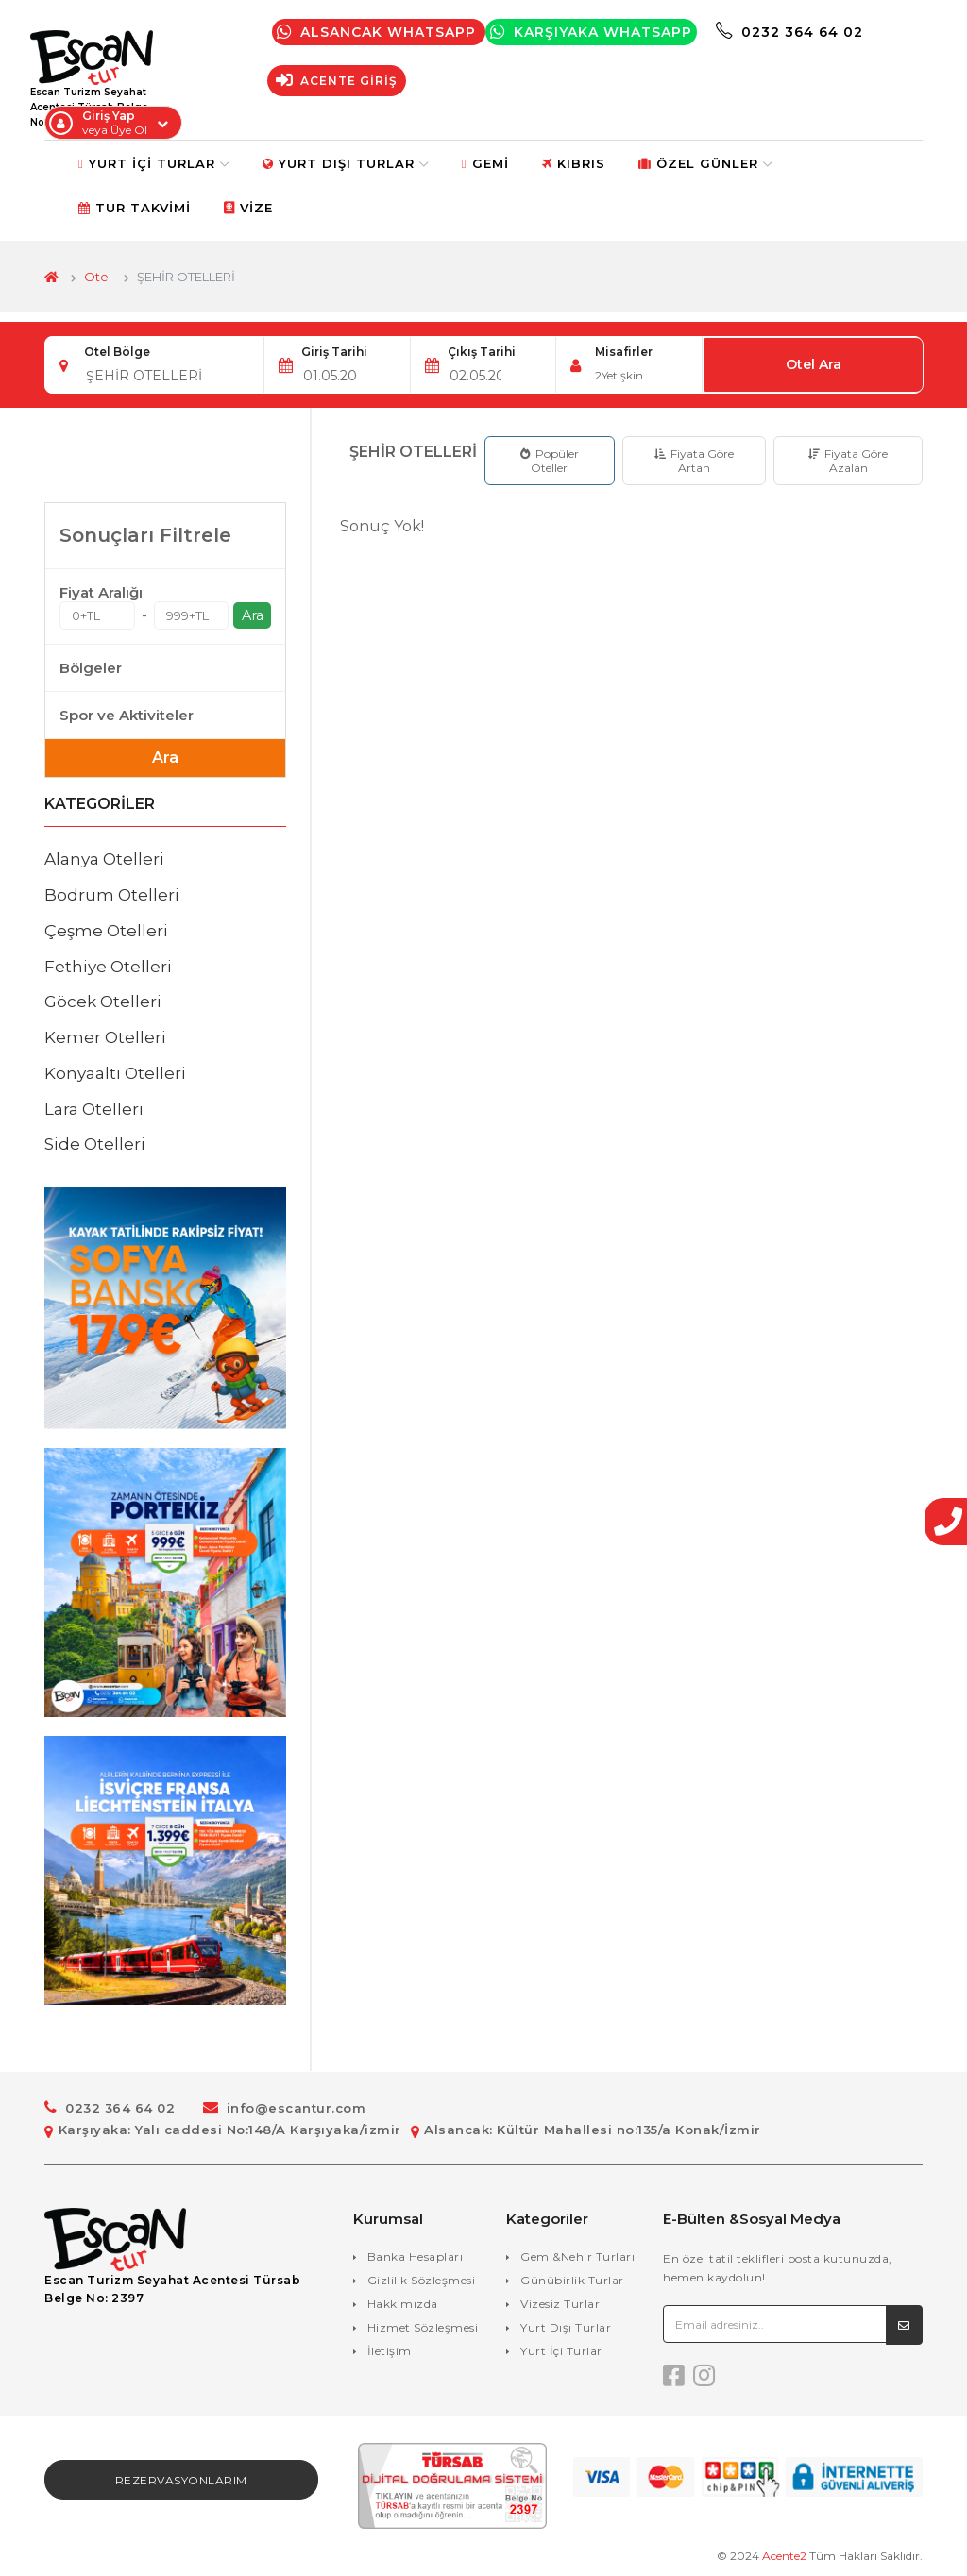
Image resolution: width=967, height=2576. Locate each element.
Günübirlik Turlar (572, 2280)
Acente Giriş (340, 80)
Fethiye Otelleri (108, 966)
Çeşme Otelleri (106, 930)
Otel (97, 276)
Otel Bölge (117, 352)
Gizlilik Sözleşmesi (421, 2280)
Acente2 (784, 2557)
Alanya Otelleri (104, 859)
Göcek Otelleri (102, 1001)
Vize (255, 207)
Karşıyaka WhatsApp (595, 32)
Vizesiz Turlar (560, 2304)
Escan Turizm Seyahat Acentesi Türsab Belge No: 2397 (172, 2289)
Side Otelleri (94, 1144)
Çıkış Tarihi (482, 352)
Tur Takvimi (142, 207)
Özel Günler (713, 163)
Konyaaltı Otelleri (115, 1073)
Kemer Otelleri (105, 1037)
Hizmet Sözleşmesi (423, 2327)
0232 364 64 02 (793, 32)
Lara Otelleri (94, 1109)
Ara (252, 615)
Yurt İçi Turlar (161, 163)
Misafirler (624, 352)
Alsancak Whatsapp (382, 32)
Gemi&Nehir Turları (577, 2256)
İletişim (389, 2351)
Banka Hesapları (415, 2256)
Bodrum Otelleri (111, 894)
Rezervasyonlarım (181, 2481)
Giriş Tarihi (334, 352)
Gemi (493, 163)
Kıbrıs (581, 163)
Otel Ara (814, 365)
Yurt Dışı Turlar (353, 163)
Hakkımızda (402, 2304)
